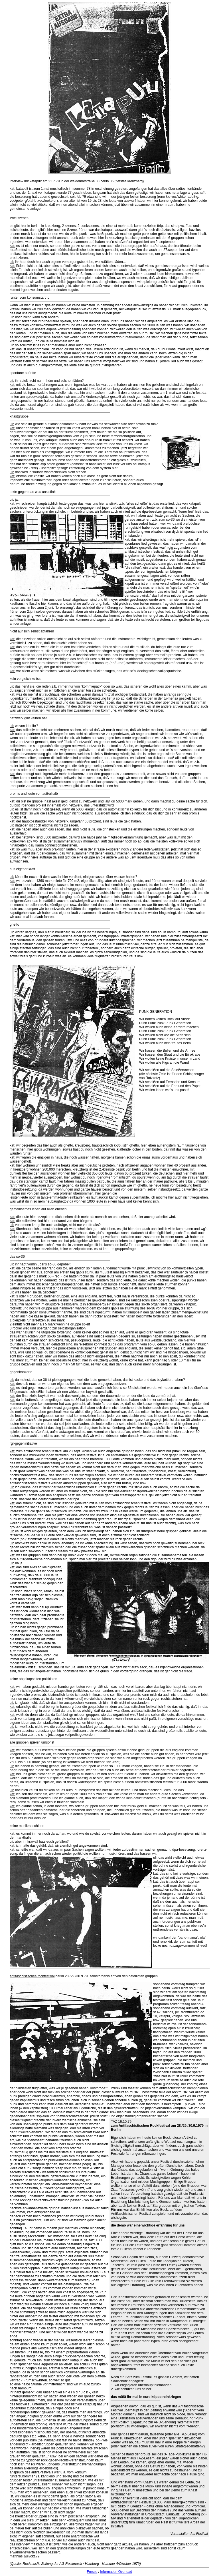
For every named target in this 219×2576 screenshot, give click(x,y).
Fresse (92, 2572)
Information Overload (116, 2572)
